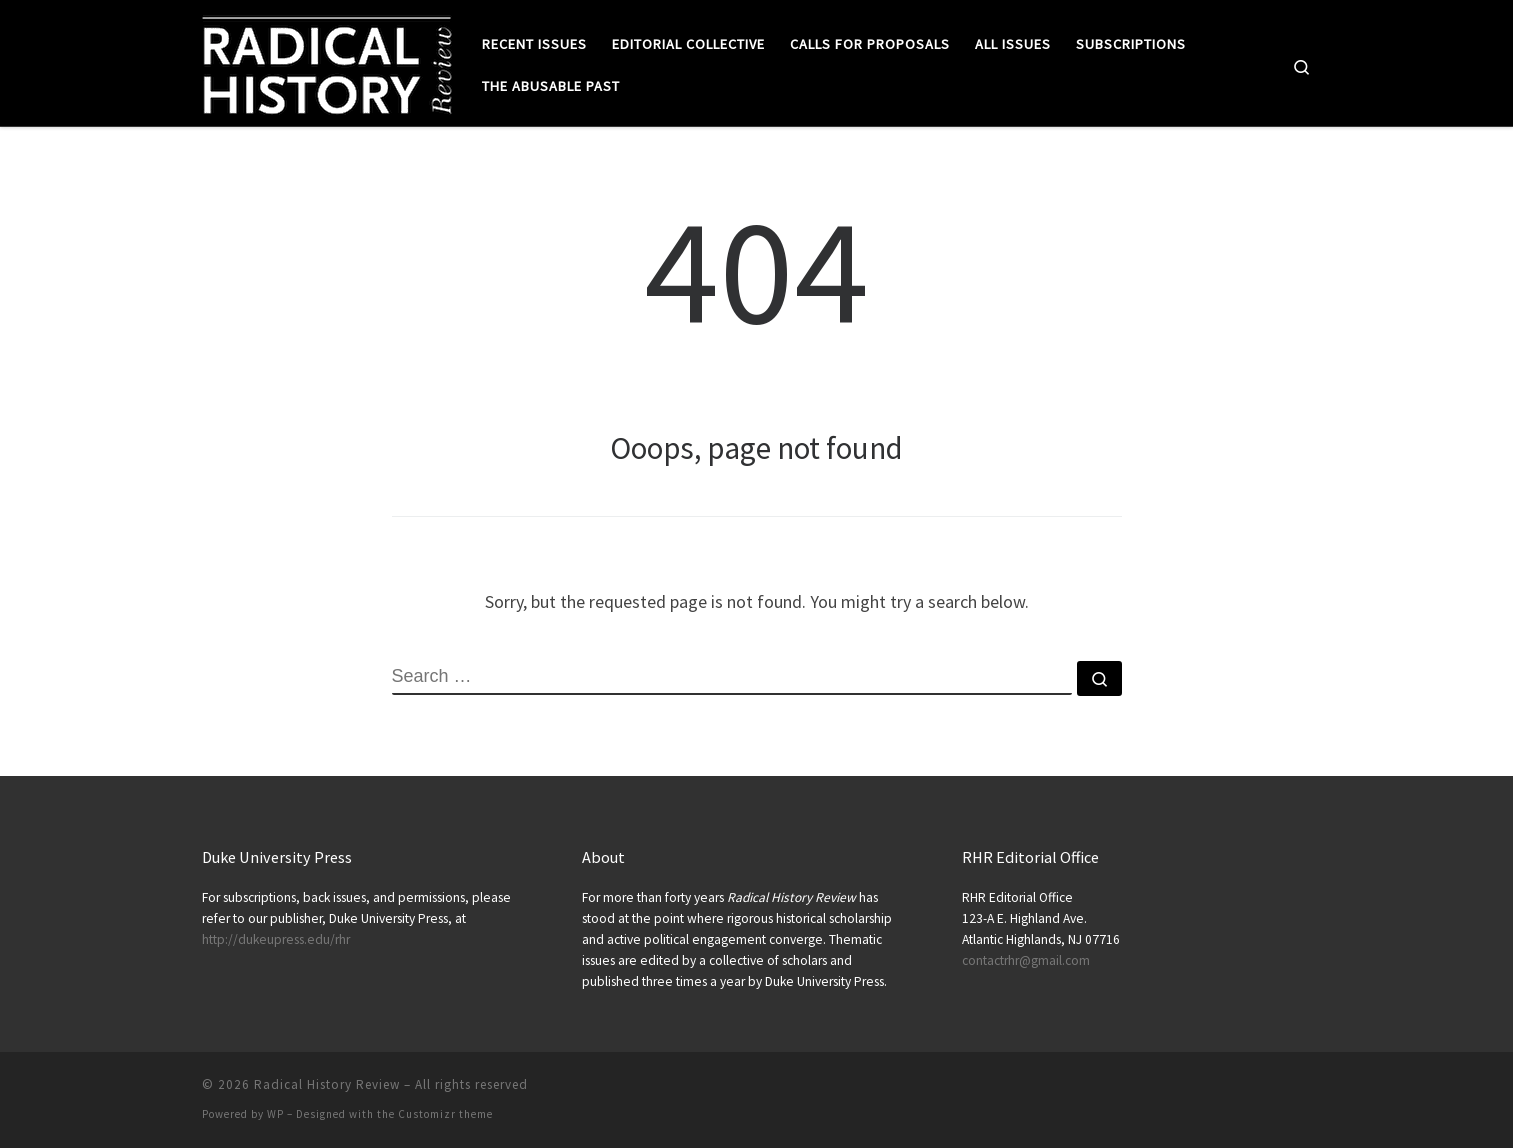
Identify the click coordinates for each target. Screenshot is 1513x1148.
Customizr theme (445, 1114)
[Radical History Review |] (327, 61)
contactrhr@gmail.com (1026, 960)
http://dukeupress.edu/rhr (276, 939)
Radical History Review (327, 1084)
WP (275, 1114)
